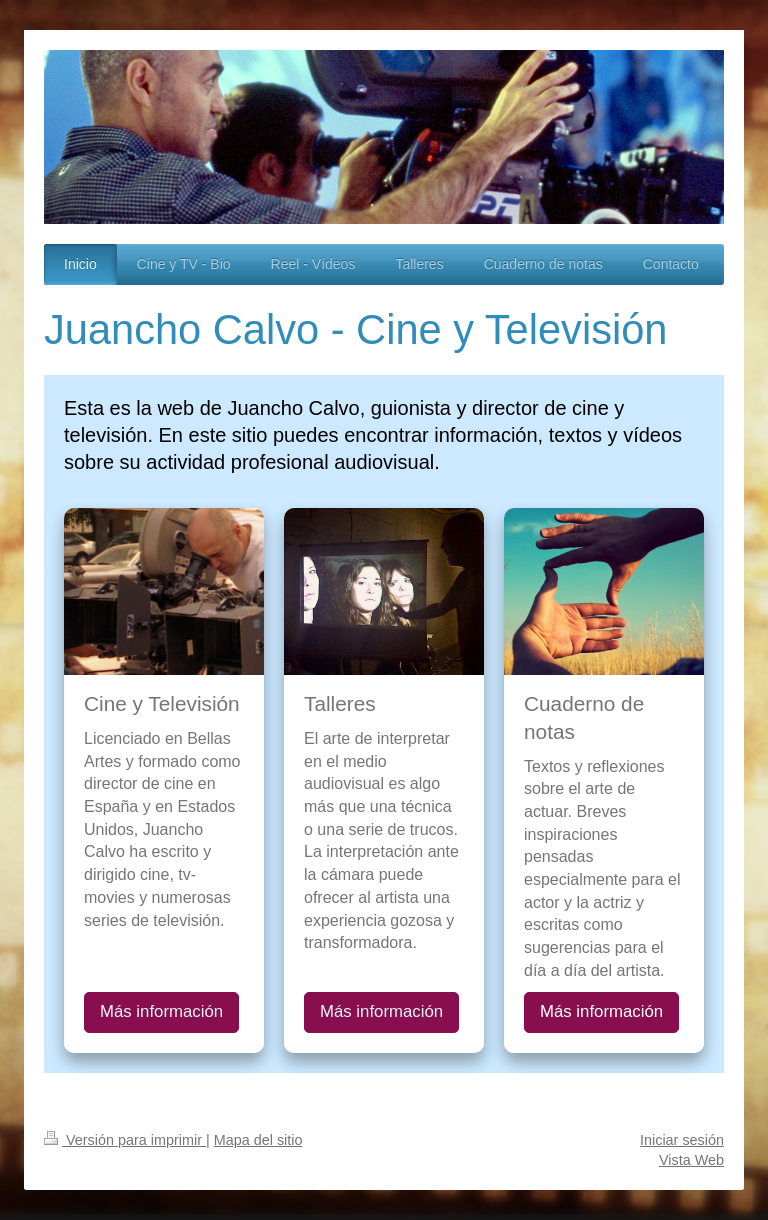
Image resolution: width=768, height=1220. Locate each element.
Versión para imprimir (125, 1140)
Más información (161, 1011)
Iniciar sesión (682, 1140)
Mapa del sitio (258, 1140)
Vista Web (691, 1160)
